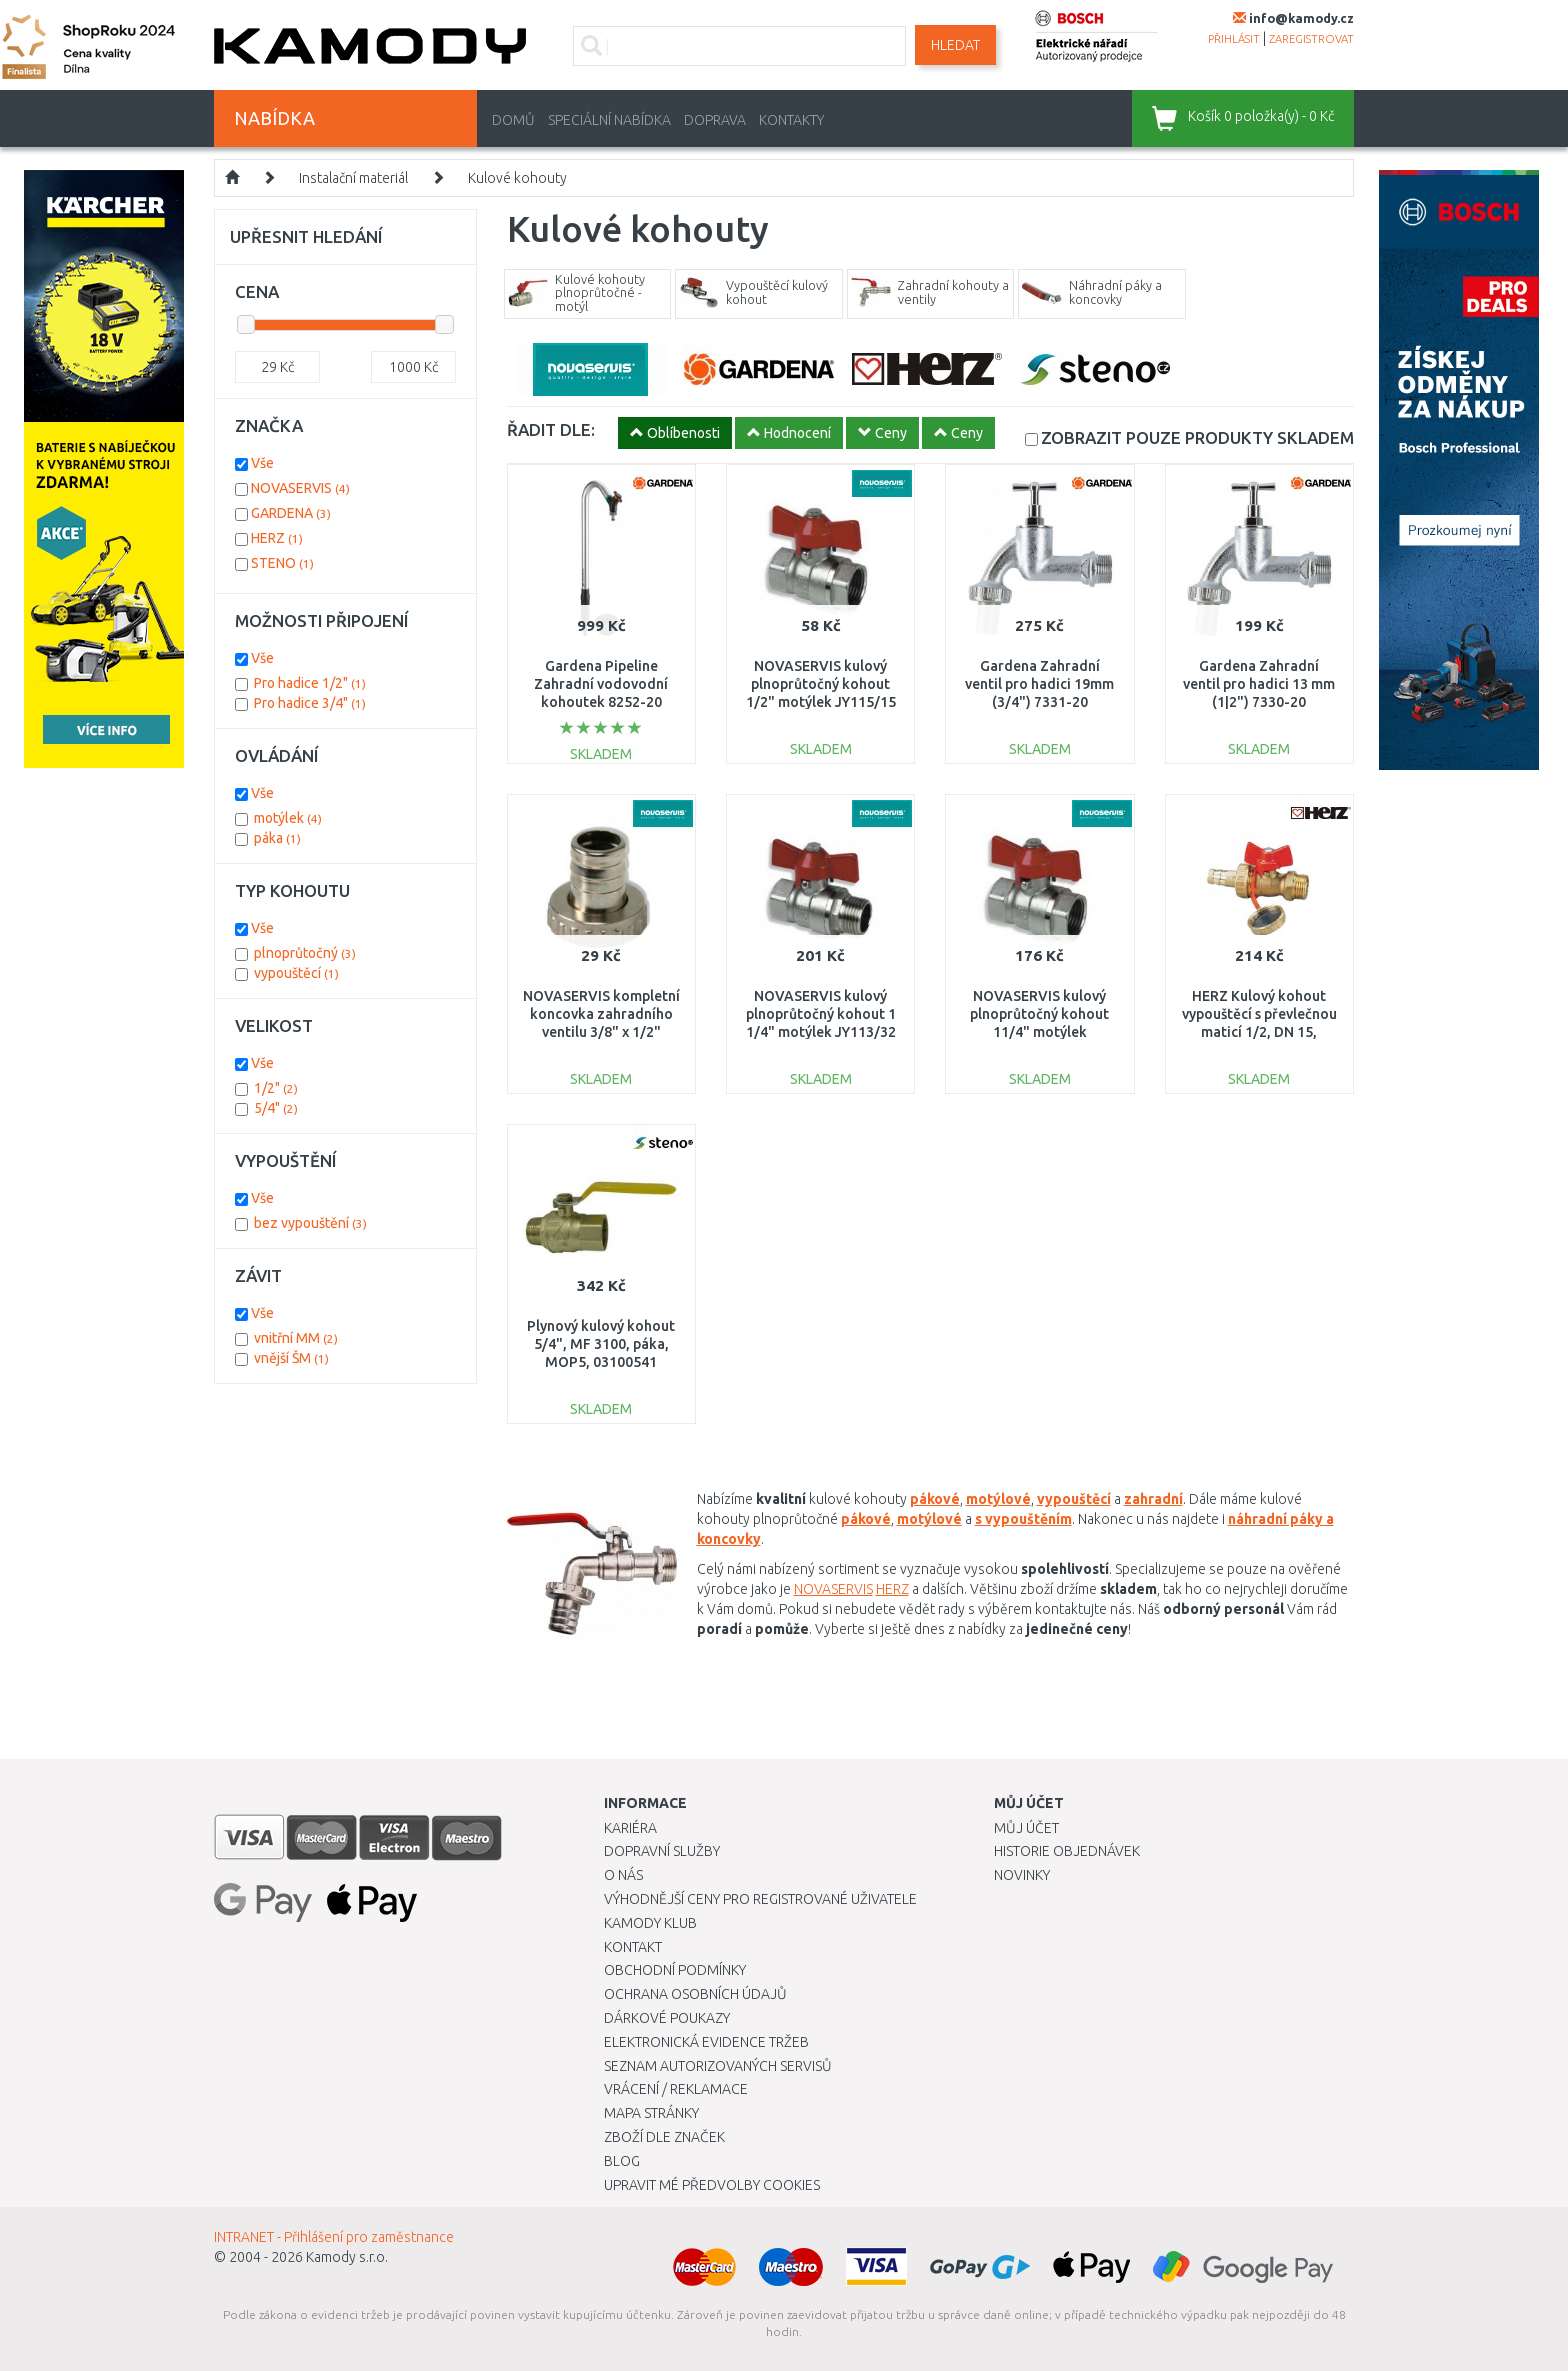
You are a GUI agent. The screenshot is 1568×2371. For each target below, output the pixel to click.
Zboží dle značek (664, 2137)
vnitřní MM (296, 1338)
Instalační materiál (353, 178)
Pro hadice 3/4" (310, 703)
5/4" (276, 1108)
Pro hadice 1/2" (310, 683)
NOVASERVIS (833, 1589)
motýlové (929, 1519)
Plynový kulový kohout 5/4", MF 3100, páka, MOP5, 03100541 (601, 1344)
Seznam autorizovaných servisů (718, 2066)
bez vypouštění (310, 1223)
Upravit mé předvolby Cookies (712, 2185)
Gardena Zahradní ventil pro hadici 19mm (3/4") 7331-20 (1039, 684)
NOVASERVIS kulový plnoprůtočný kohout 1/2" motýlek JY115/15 (821, 684)
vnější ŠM (291, 1358)
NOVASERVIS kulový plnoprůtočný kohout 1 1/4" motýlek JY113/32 (821, 1014)
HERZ (892, 1589)
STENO (282, 563)
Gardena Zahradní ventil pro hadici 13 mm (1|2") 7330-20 (1259, 684)
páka (277, 838)
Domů (513, 120)
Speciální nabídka (609, 120)
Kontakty (791, 120)
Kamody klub (650, 1923)
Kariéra (630, 1828)
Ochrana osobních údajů (695, 1994)
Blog (622, 2161)
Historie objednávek (1067, 1851)
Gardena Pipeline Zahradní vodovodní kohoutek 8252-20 (601, 684)
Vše (262, 463)
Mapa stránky (651, 2113)
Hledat (955, 45)
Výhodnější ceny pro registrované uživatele (760, 1899)
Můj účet (1026, 1828)
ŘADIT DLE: (551, 429)
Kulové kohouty (517, 178)
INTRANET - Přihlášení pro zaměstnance (334, 2237)
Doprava (715, 120)
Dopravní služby (662, 1851)
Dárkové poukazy (667, 2018)
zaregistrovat (1311, 39)
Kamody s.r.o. (347, 2257)
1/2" (276, 1088)
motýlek (288, 818)
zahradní (1153, 1499)
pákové (935, 1499)
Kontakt (633, 1947)
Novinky (1022, 1875)
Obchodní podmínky (675, 1970)
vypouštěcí (1074, 1499)
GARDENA (291, 513)
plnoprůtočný (305, 953)
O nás (623, 1875)
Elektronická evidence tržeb (706, 2042)
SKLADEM (1197, 437)
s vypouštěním (1023, 1519)
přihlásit (1234, 39)
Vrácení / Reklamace (676, 2089)
